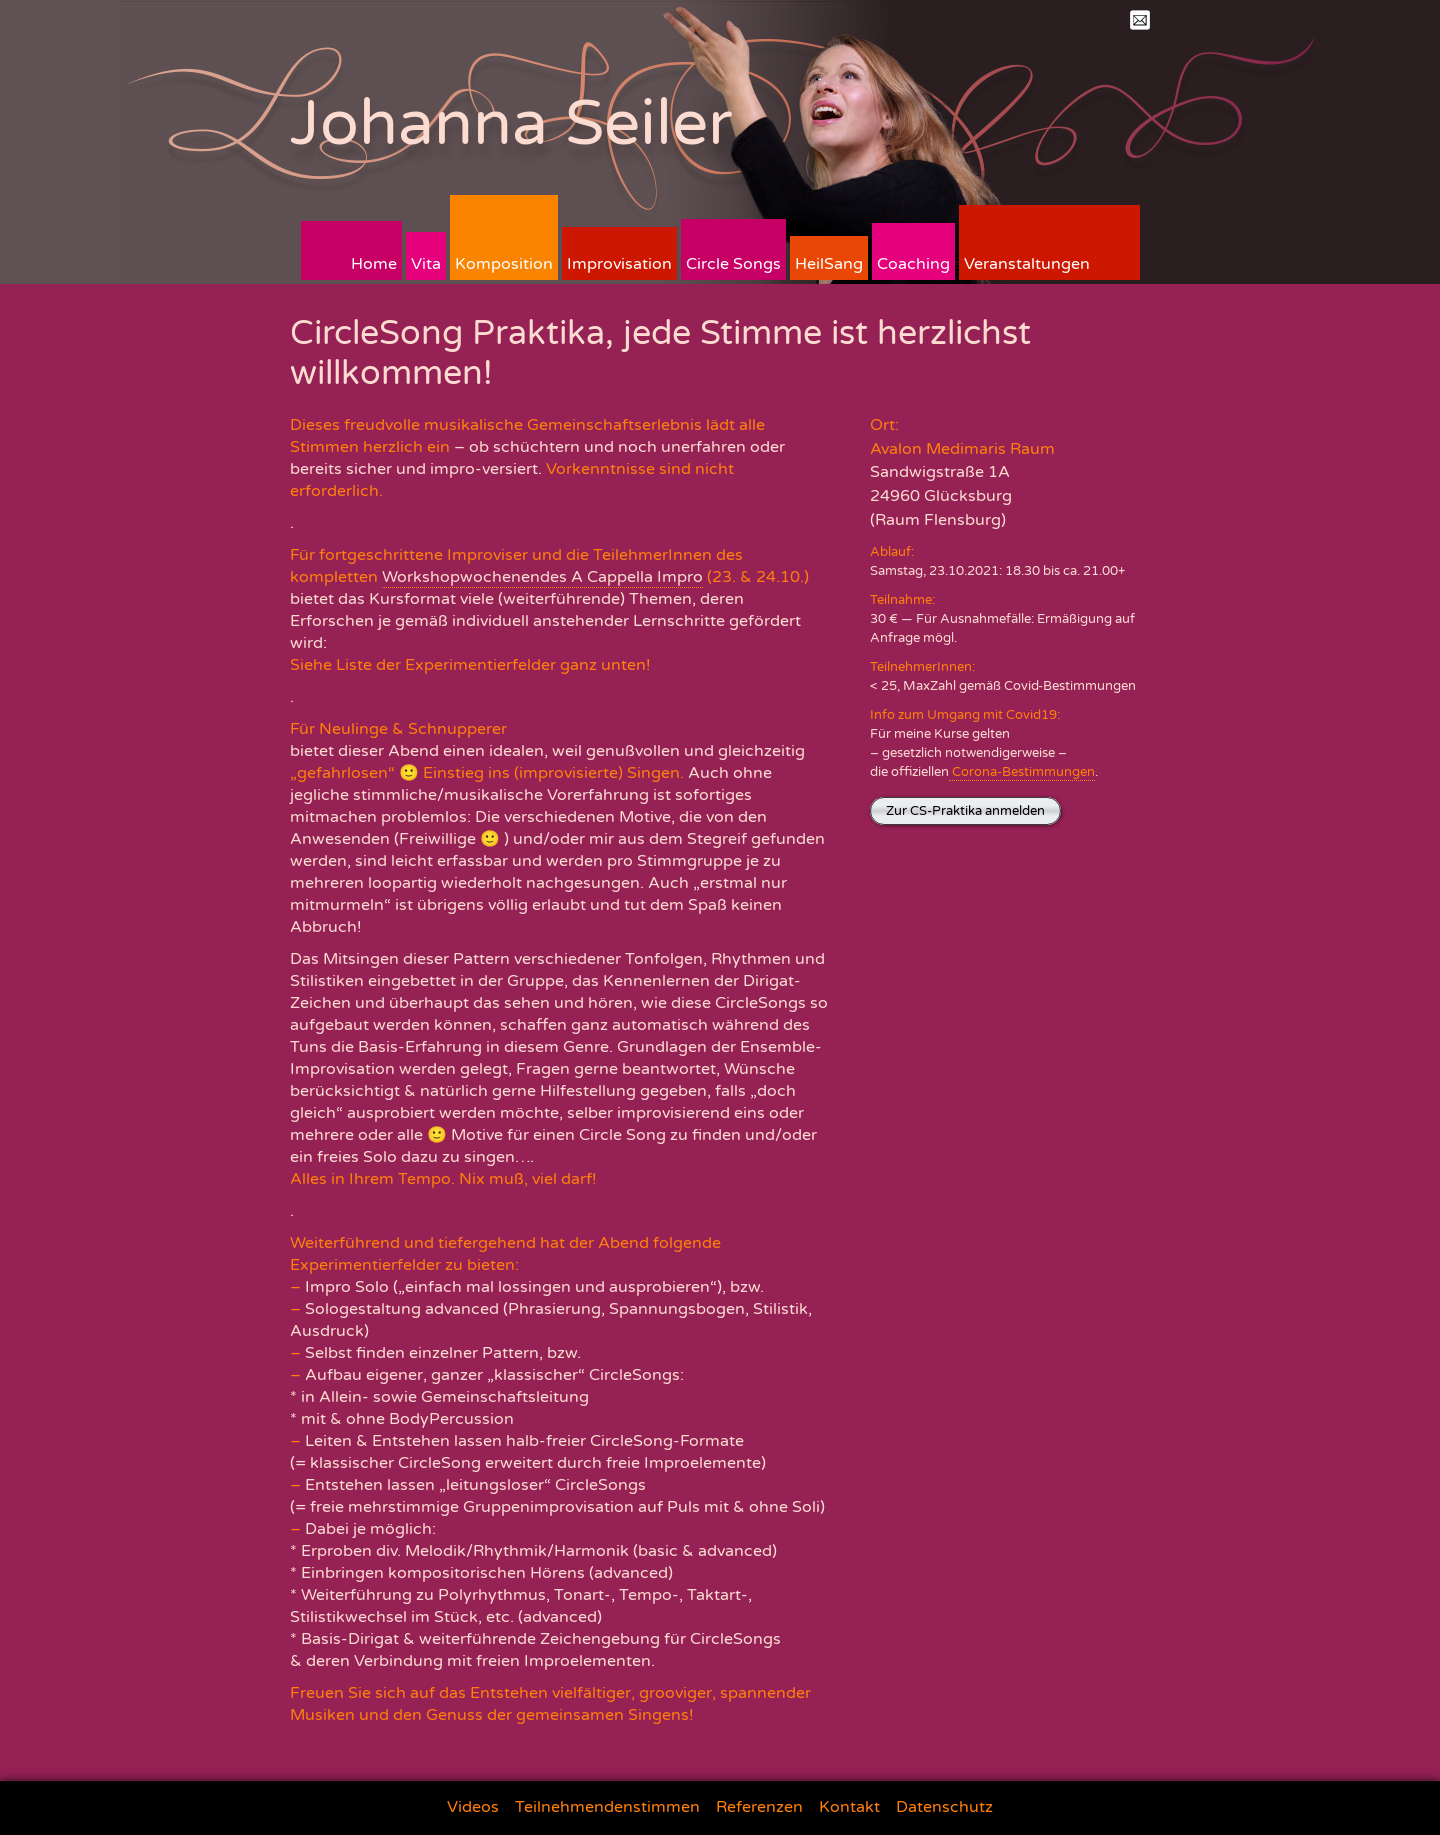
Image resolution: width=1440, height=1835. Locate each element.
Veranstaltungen (1027, 264)
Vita (426, 264)
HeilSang (829, 264)
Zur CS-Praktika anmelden (965, 811)
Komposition (504, 264)
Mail (1140, 20)
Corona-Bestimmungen (1022, 772)
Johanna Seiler (511, 123)
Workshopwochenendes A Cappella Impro (542, 577)
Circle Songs (733, 264)
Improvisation (619, 264)
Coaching (913, 264)
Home (374, 264)
